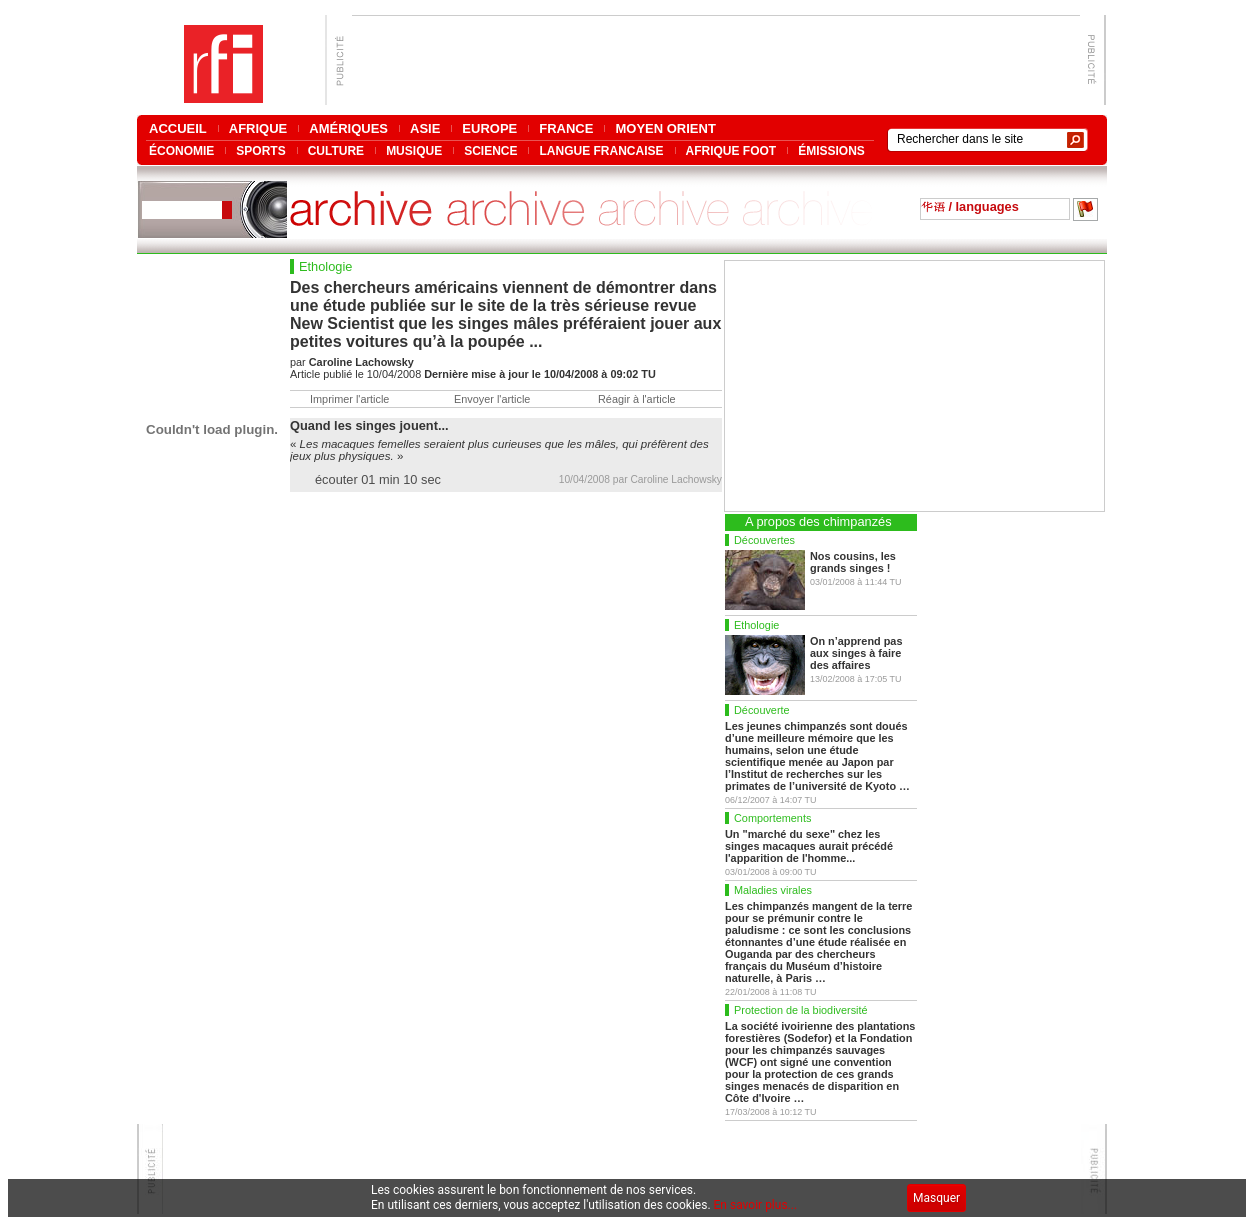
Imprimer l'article (349, 399)
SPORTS (260, 150)
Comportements (772, 818)
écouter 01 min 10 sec (378, 479)
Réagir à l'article (637, 399)
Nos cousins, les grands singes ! (853, 562)
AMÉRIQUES (348, 128)
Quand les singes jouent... (369, 425)
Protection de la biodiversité (801, 1010)
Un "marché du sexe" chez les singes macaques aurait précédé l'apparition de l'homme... (809, 846)
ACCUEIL (178, 128)
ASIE (425, 128)
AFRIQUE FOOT (731, 150)
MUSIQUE (414, 150)
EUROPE (489, 128)
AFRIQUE (258, 128)
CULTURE (336, 150)
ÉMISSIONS (831, 150)
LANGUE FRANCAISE (601, 150)
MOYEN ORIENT (665, 128)
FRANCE (566, 128)
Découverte (762, 710)
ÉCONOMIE (181, 150)
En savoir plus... (756, 1205)
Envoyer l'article (492, 399)
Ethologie (756, 625)
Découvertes (764, 540)
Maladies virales (773, 890)
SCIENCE (490, 150)
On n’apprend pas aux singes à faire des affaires (856, 653)
